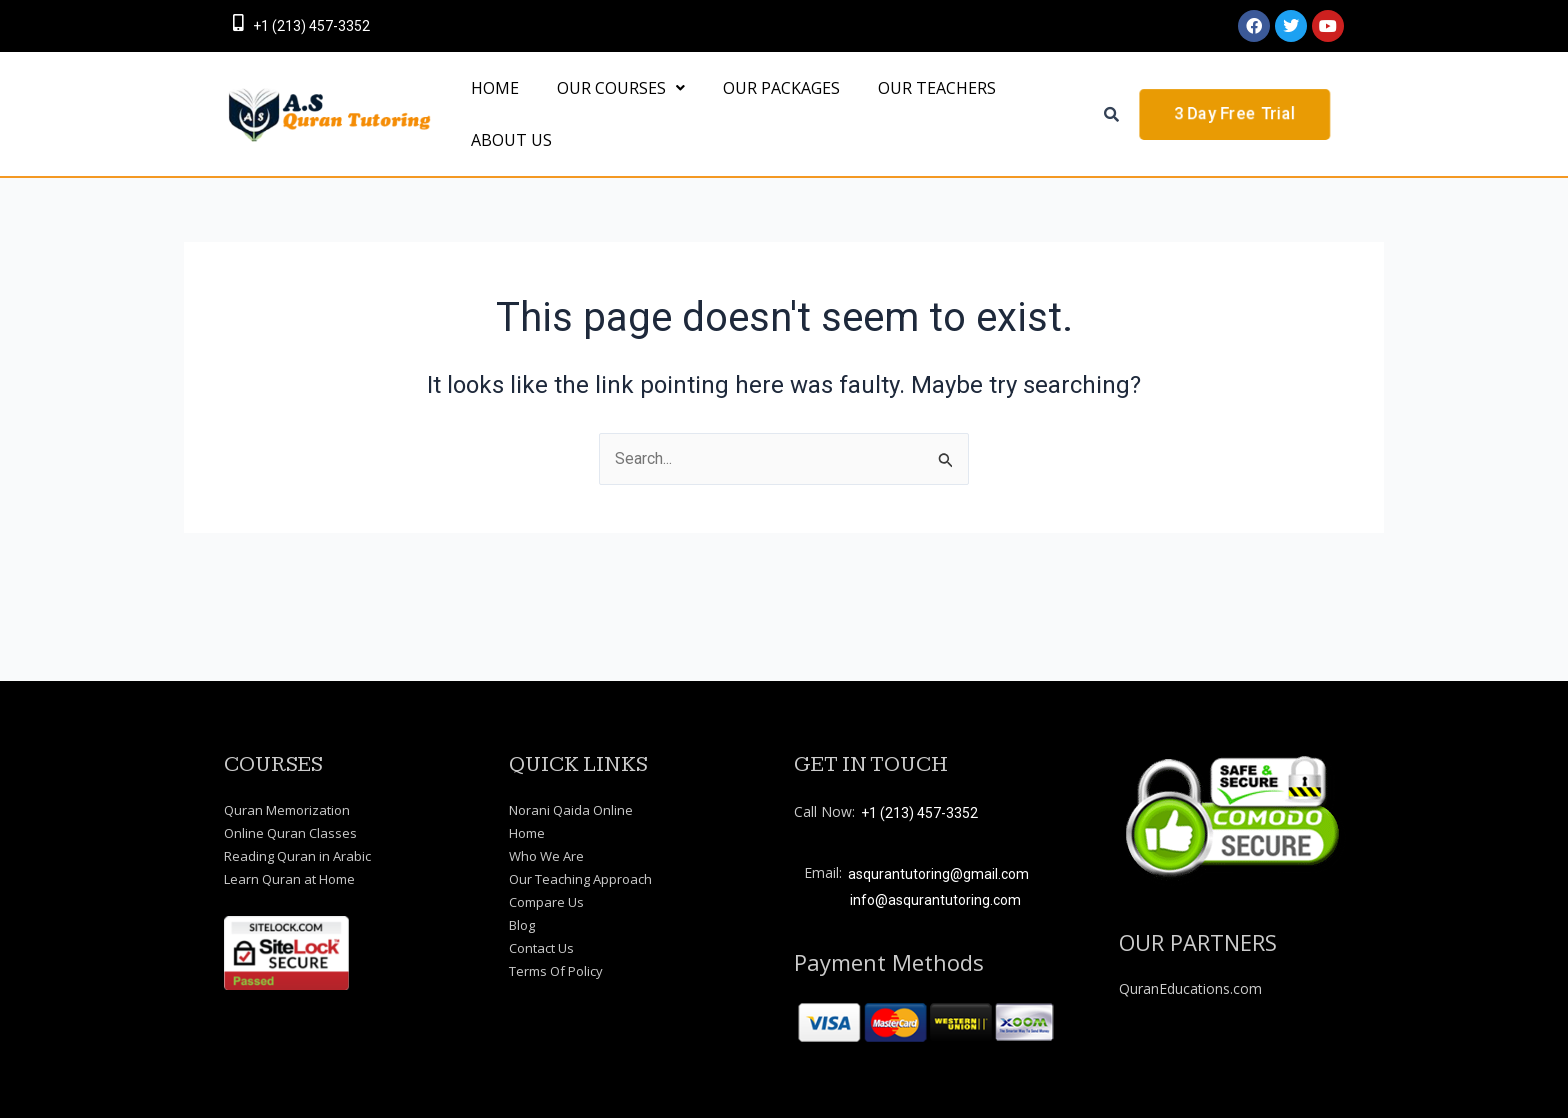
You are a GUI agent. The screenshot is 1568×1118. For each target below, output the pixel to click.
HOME (489, 109)
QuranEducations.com (1190, 988)
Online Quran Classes (290, 833)
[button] (603, 109)
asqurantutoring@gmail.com (938, 874)
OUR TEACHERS (895, 109)
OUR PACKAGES (751, 109)
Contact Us (541, 948)
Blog (522, 925)
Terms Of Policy (556, 971)
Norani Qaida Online (571, 810)
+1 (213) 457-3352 (311, 26)
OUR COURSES (603, 109)
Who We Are (546, 856)
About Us (505, 203)
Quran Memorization (287, 810)
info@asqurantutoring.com (935, 900)
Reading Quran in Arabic (297, 856)
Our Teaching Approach (580, 879)
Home (527, 833)
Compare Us (546, 902)
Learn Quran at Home (289, 879)
